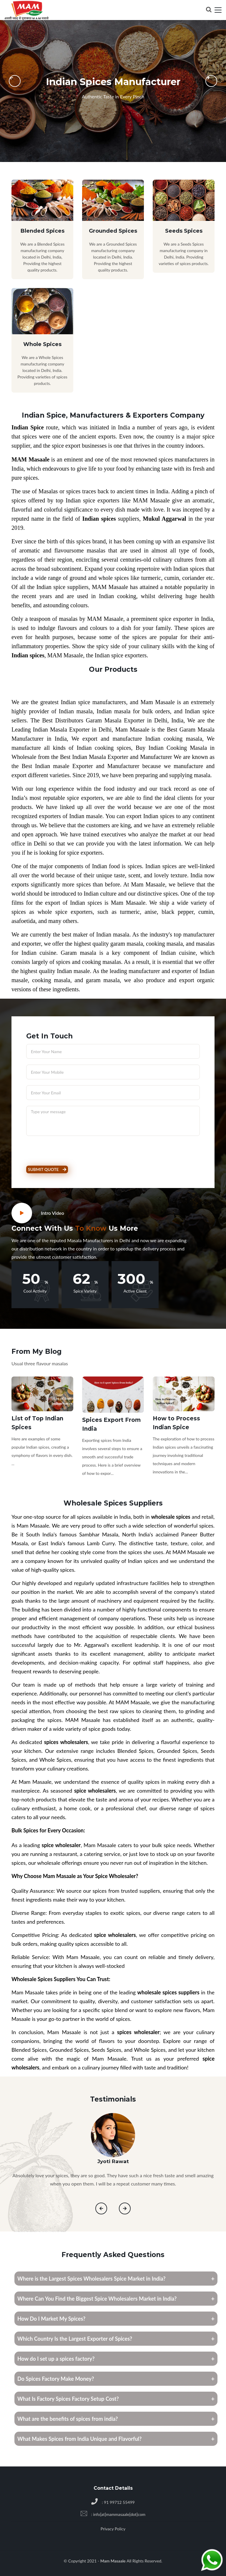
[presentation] (66, 1153)
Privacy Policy (113, 2528)
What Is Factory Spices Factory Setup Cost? (68, 2398)
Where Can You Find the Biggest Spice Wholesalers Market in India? (97, 2298)
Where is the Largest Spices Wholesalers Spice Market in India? (91, 2278)
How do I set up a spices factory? (55, 2358)
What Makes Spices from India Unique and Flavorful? (79, 2439)
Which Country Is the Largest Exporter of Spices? (74, 2338)
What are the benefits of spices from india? (67, 2418)
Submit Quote (47, 1169)
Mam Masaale (113, 2560)
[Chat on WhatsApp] (212, 2561)
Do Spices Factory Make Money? (55, 2378)
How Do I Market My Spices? (51, 2318)
